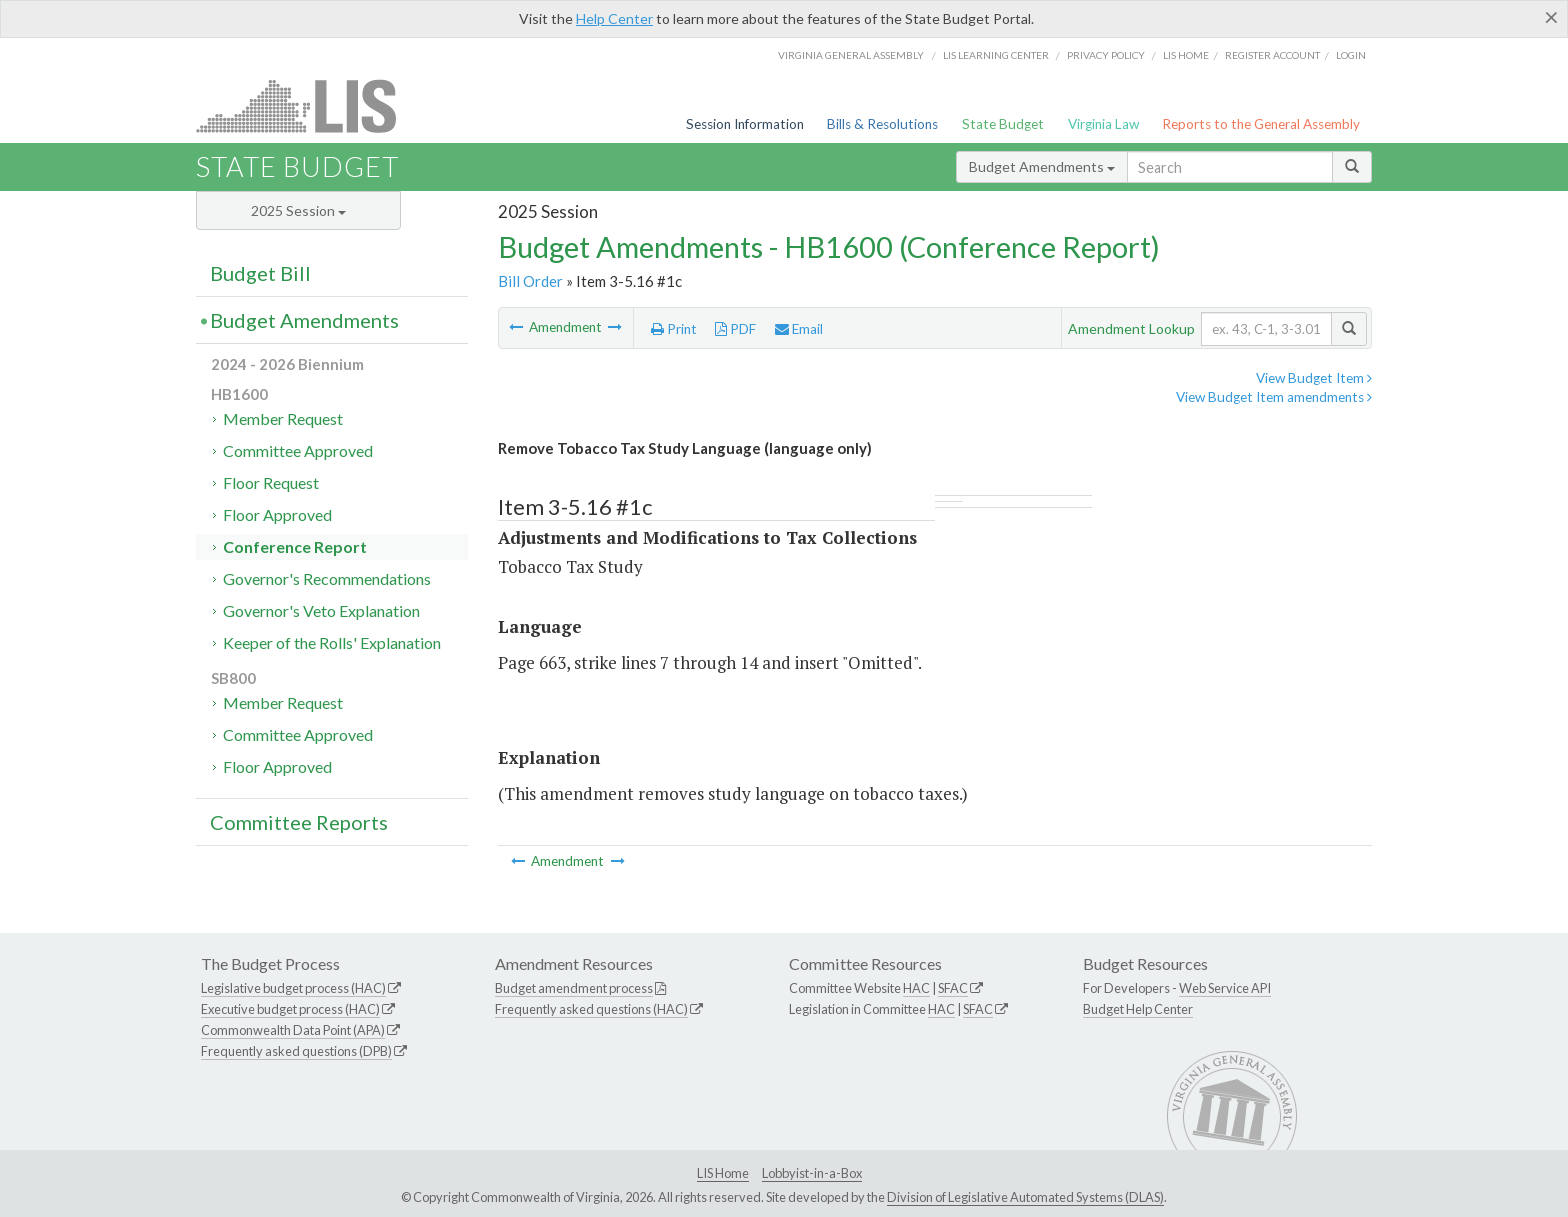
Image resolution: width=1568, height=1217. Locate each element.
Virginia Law (1103, 124)
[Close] (1551, 17)
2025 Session (298, 210)
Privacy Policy (1106, 55)
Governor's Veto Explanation (321, 610)
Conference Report (295, 546)
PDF (735, 329)
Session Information (745, 124)
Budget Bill (260, 273)
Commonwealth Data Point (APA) (293, 1030)
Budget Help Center (1138, 1009)
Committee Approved (298, 450)
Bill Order (530, 281)
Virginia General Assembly (851, 55)
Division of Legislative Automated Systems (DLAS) (1025, 1197)
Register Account (1272, 55)
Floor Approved (277, 514)
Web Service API (1225, 988)
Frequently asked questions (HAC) (591, 1009)
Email (799, 329)
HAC (916, 988)
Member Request (283, 418)
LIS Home (723, 1173)
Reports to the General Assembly (1261, 124)
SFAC (953, 988)
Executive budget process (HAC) (290, 1009)
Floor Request (271, 482)
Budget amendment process (574, 988)
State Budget (1003, 124)
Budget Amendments (1042, 166)
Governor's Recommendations (327, 578)
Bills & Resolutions (882, 124)
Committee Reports (299, 822)
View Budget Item (1314, 378)
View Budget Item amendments (1274, 397)
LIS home (1186, 55)
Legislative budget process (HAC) (293, 988)
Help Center (614, 18)
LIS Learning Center (996, 55)
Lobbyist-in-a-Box (812, 1173)
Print (674, 329)
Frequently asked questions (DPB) (296, 1051)
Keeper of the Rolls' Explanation (332, 642)
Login (1351, 55)
